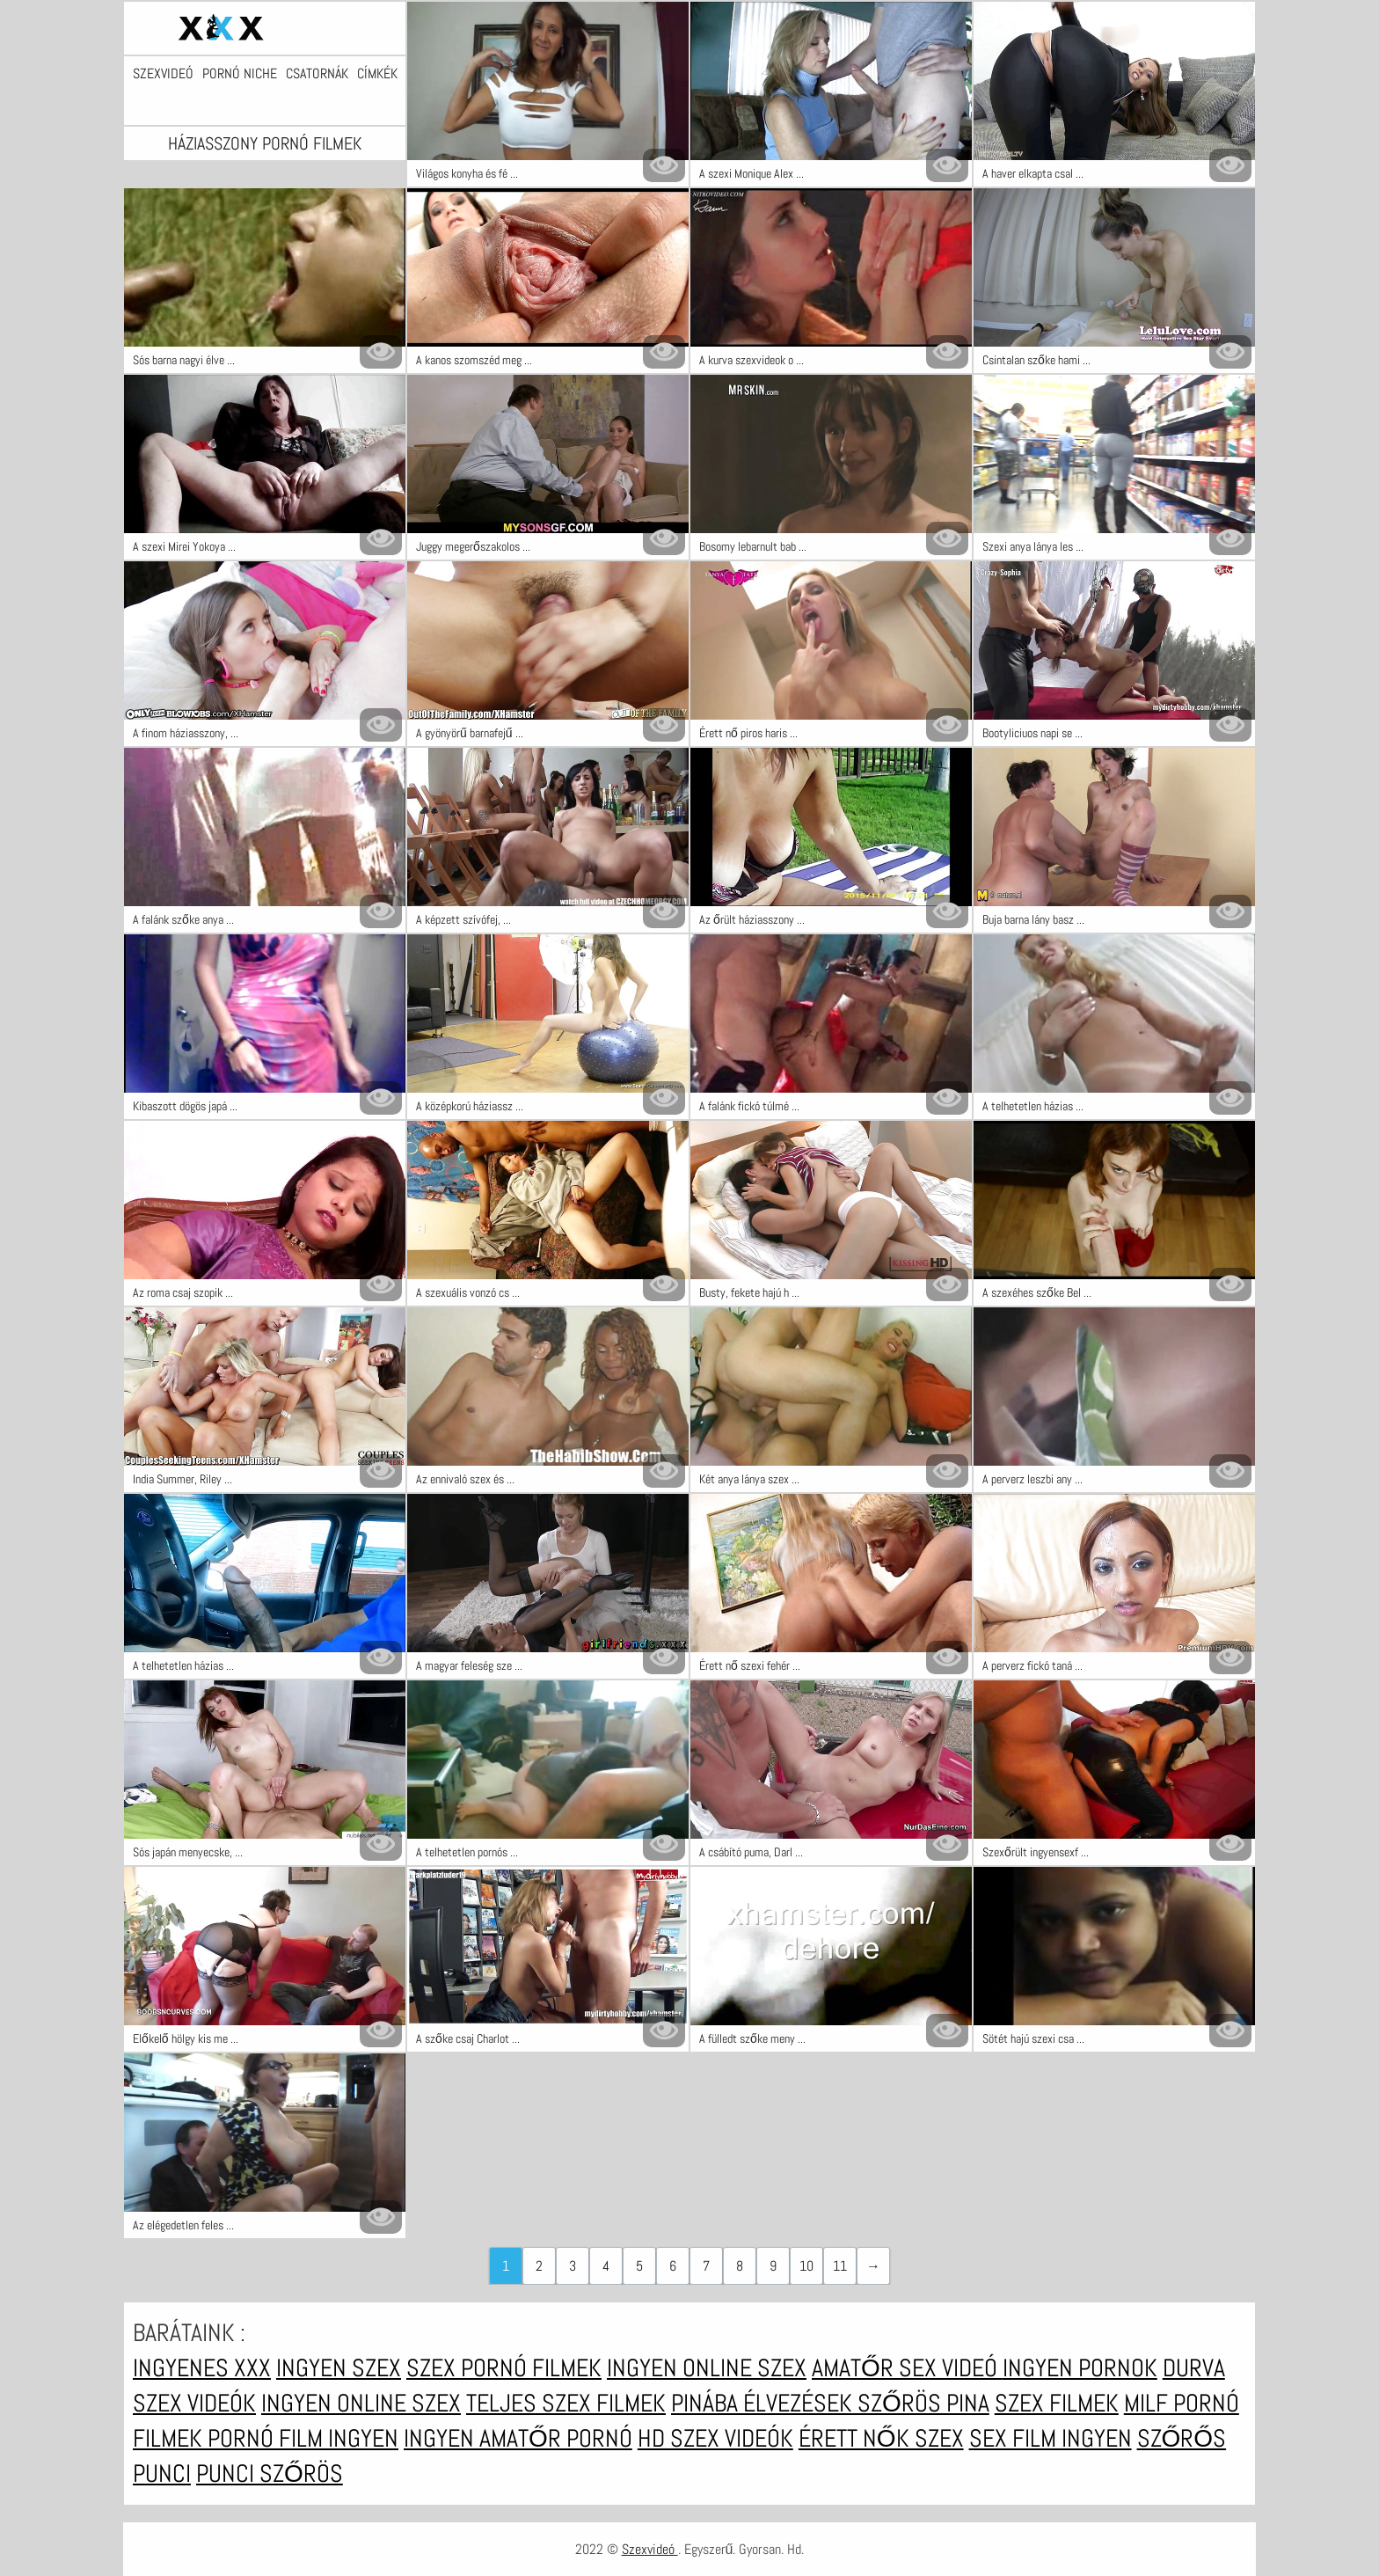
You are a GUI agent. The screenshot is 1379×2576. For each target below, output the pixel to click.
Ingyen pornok (1080, 2368)
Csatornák (317, 74)
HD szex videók (715, 2438)
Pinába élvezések (764, 2403)
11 (840, 2266)
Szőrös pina (923, 2403)
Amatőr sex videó (907, 2368)
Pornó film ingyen (303, 2438)
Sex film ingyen (1050, 2438)
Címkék (377, 74)
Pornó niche (239, 74)
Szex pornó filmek (504, 2368)
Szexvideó (163, 74)
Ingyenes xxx (202, 2368)
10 (806, 2266)
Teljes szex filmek (566, 2403)
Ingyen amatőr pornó (518, 2438)
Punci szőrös (269, 2473)
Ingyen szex (338, 2368)
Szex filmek (1057, 2403)
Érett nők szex (881, 2438)
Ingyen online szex (706, 2368)
